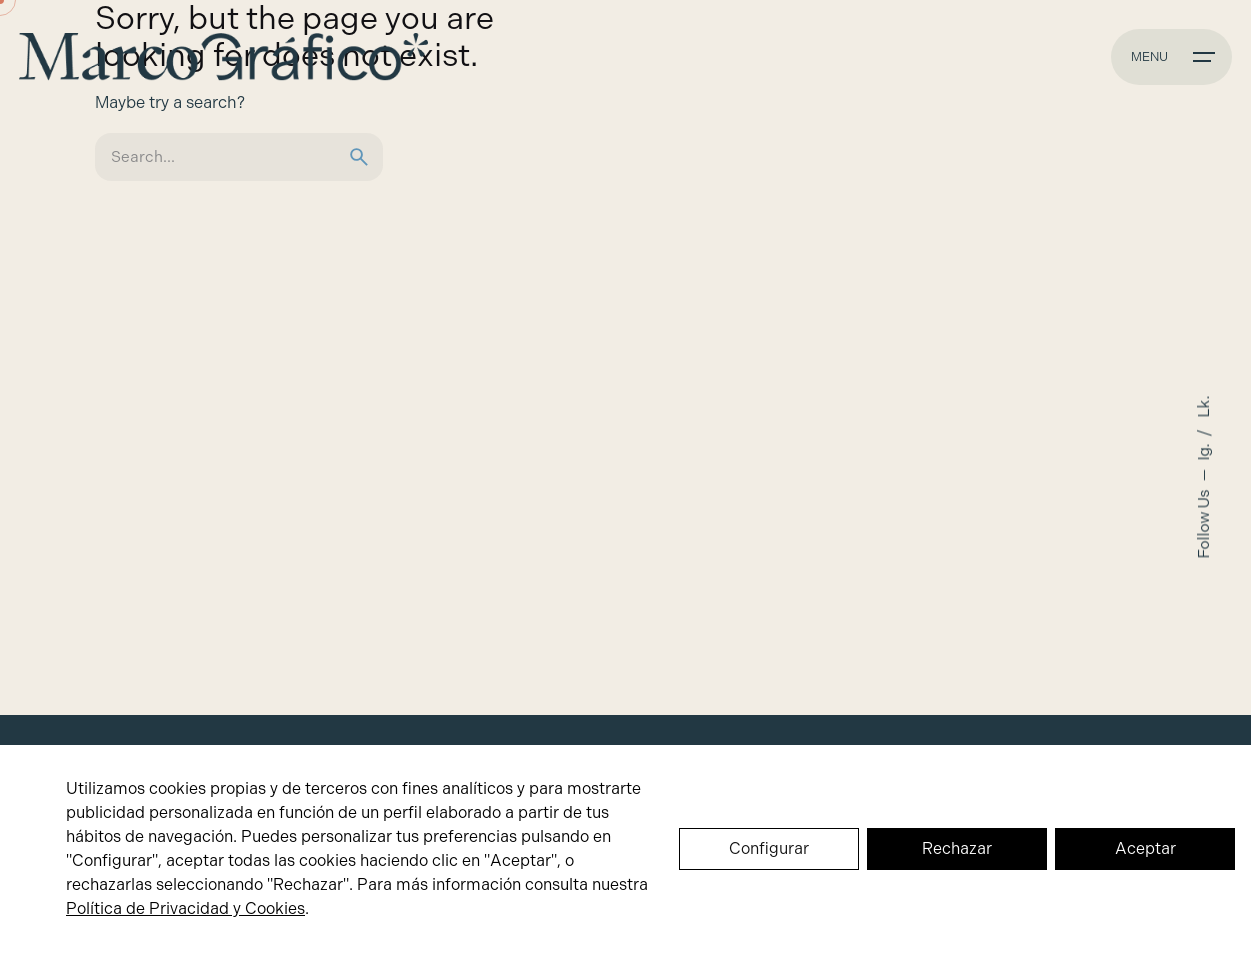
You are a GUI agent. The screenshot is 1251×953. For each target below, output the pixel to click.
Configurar (769, 848)
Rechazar (957, 848)
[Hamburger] (1171, 57)
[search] (359, 157)
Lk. (1204, 406)
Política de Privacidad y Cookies (185, 908)
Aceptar (1145, 848)
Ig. (1204, 450)
